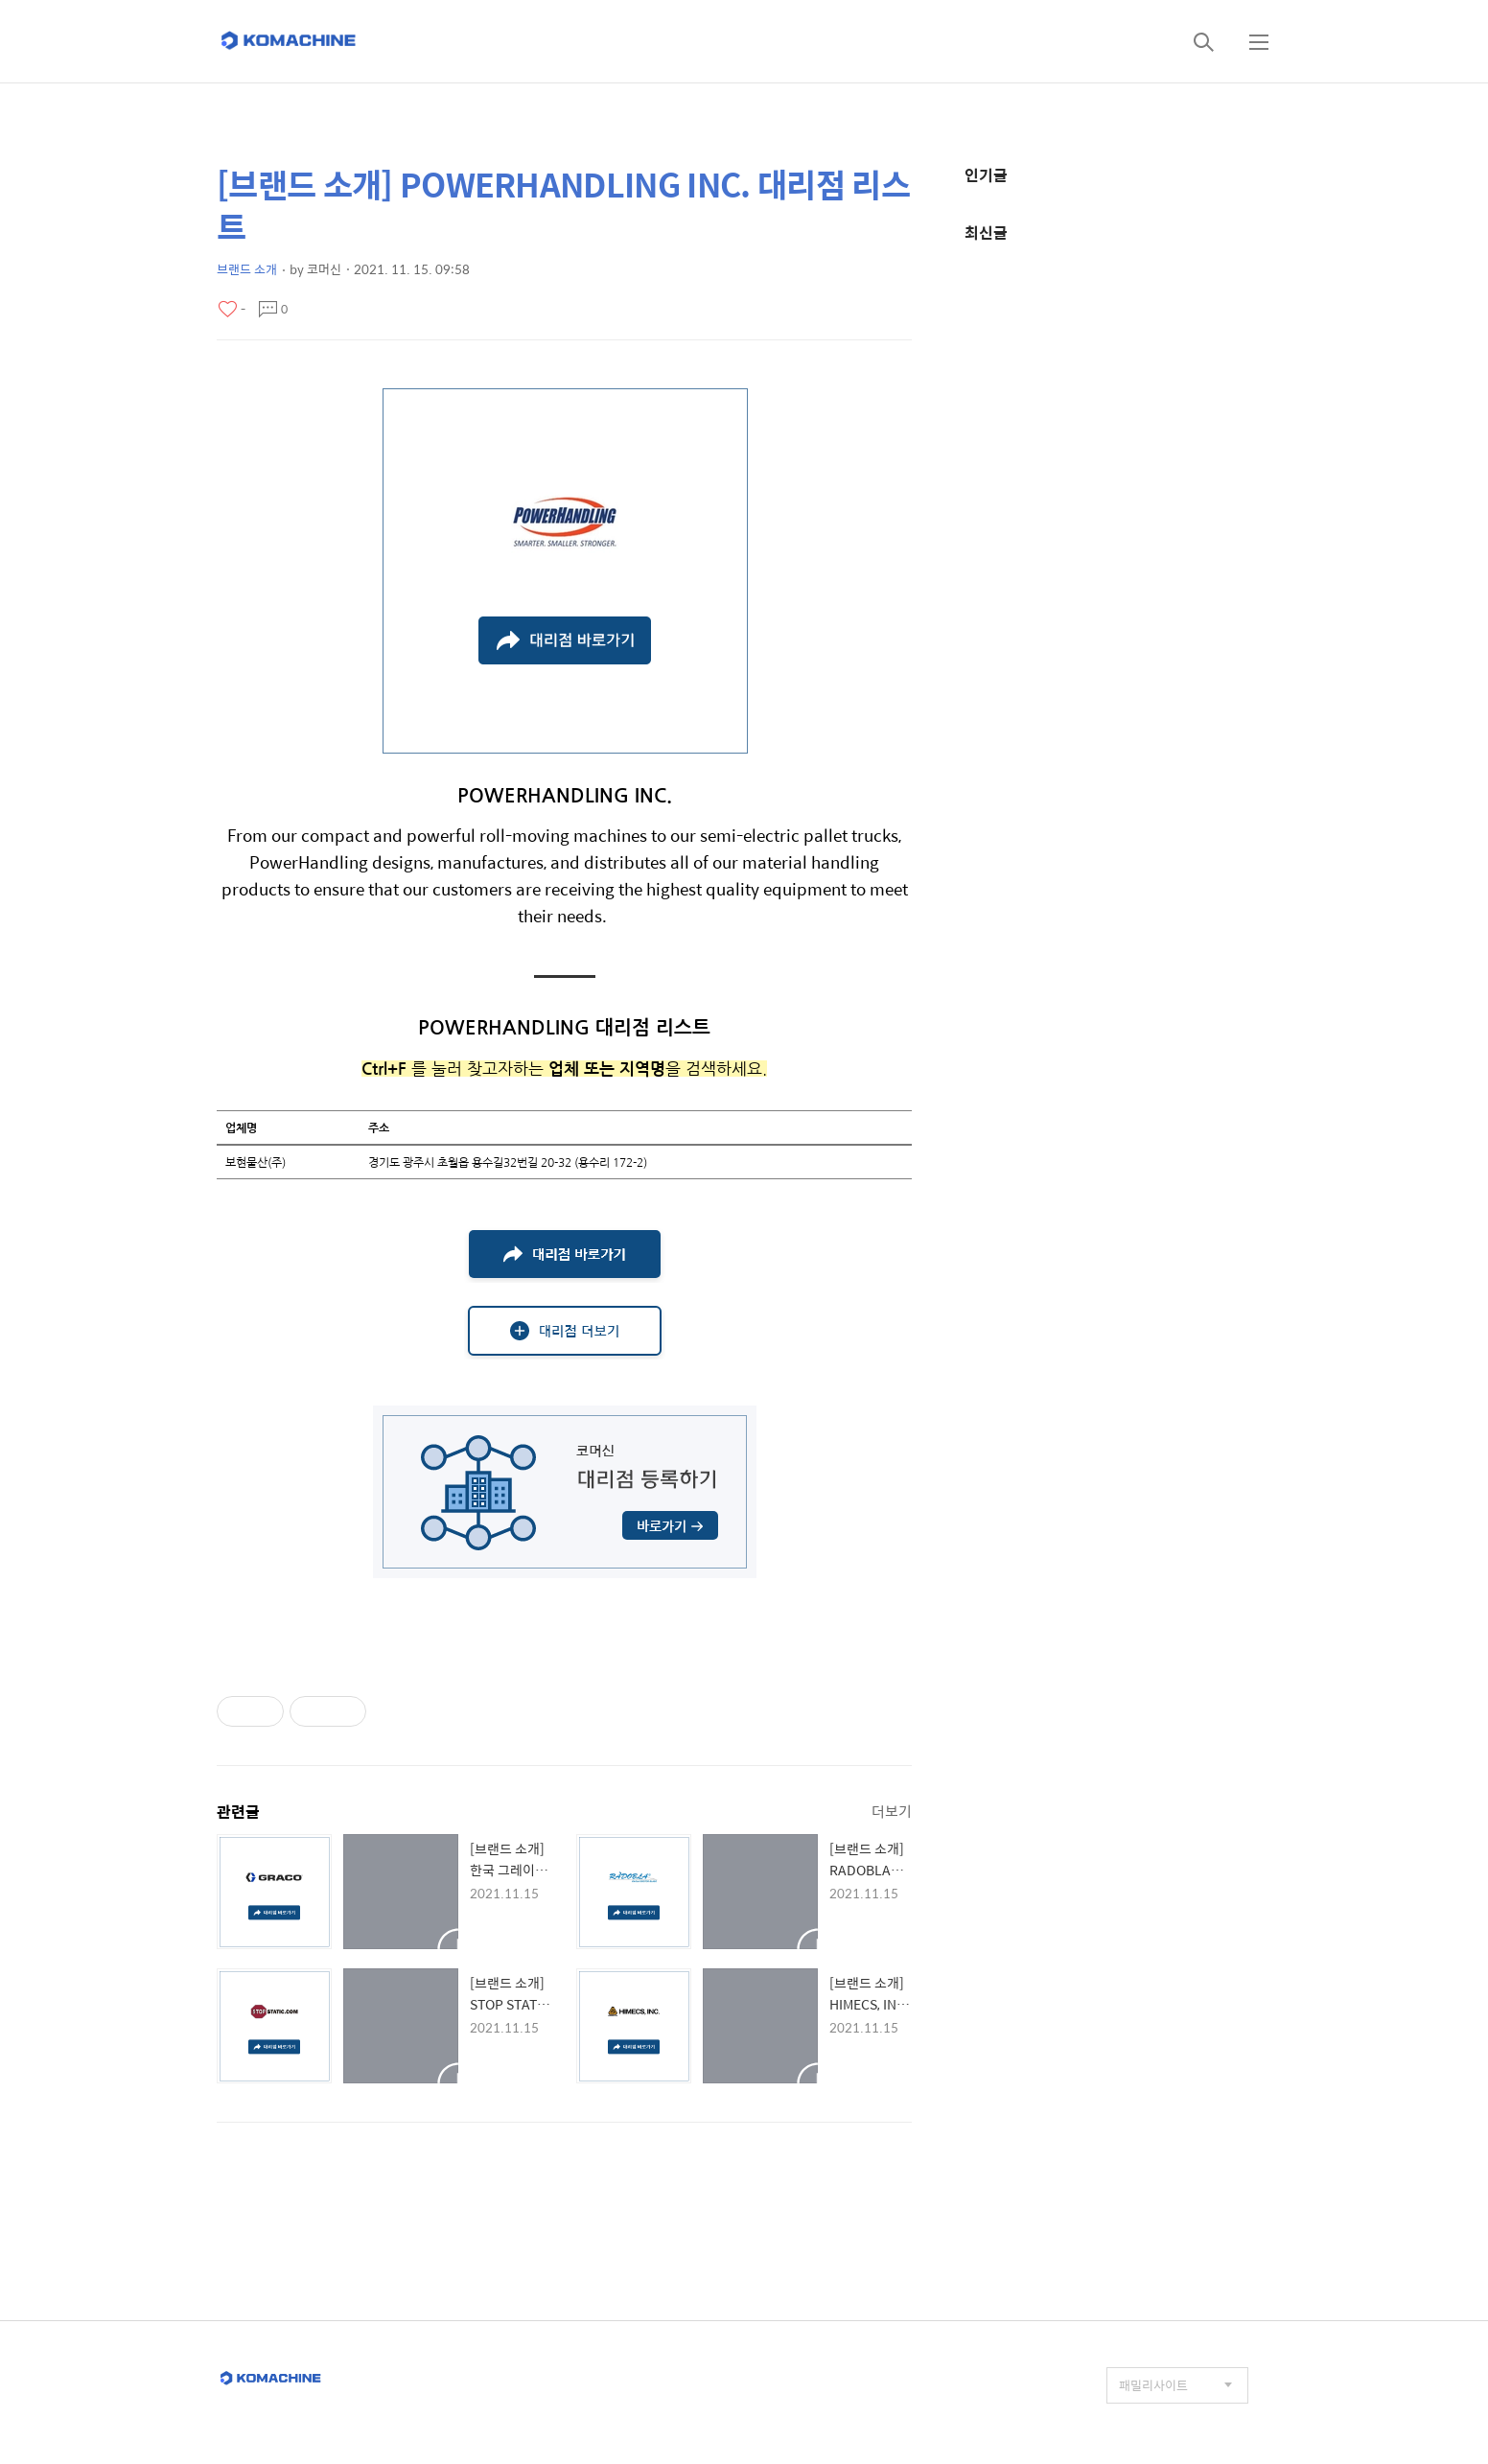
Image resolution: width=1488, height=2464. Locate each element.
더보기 (892, 1811)
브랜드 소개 (247, 269)
